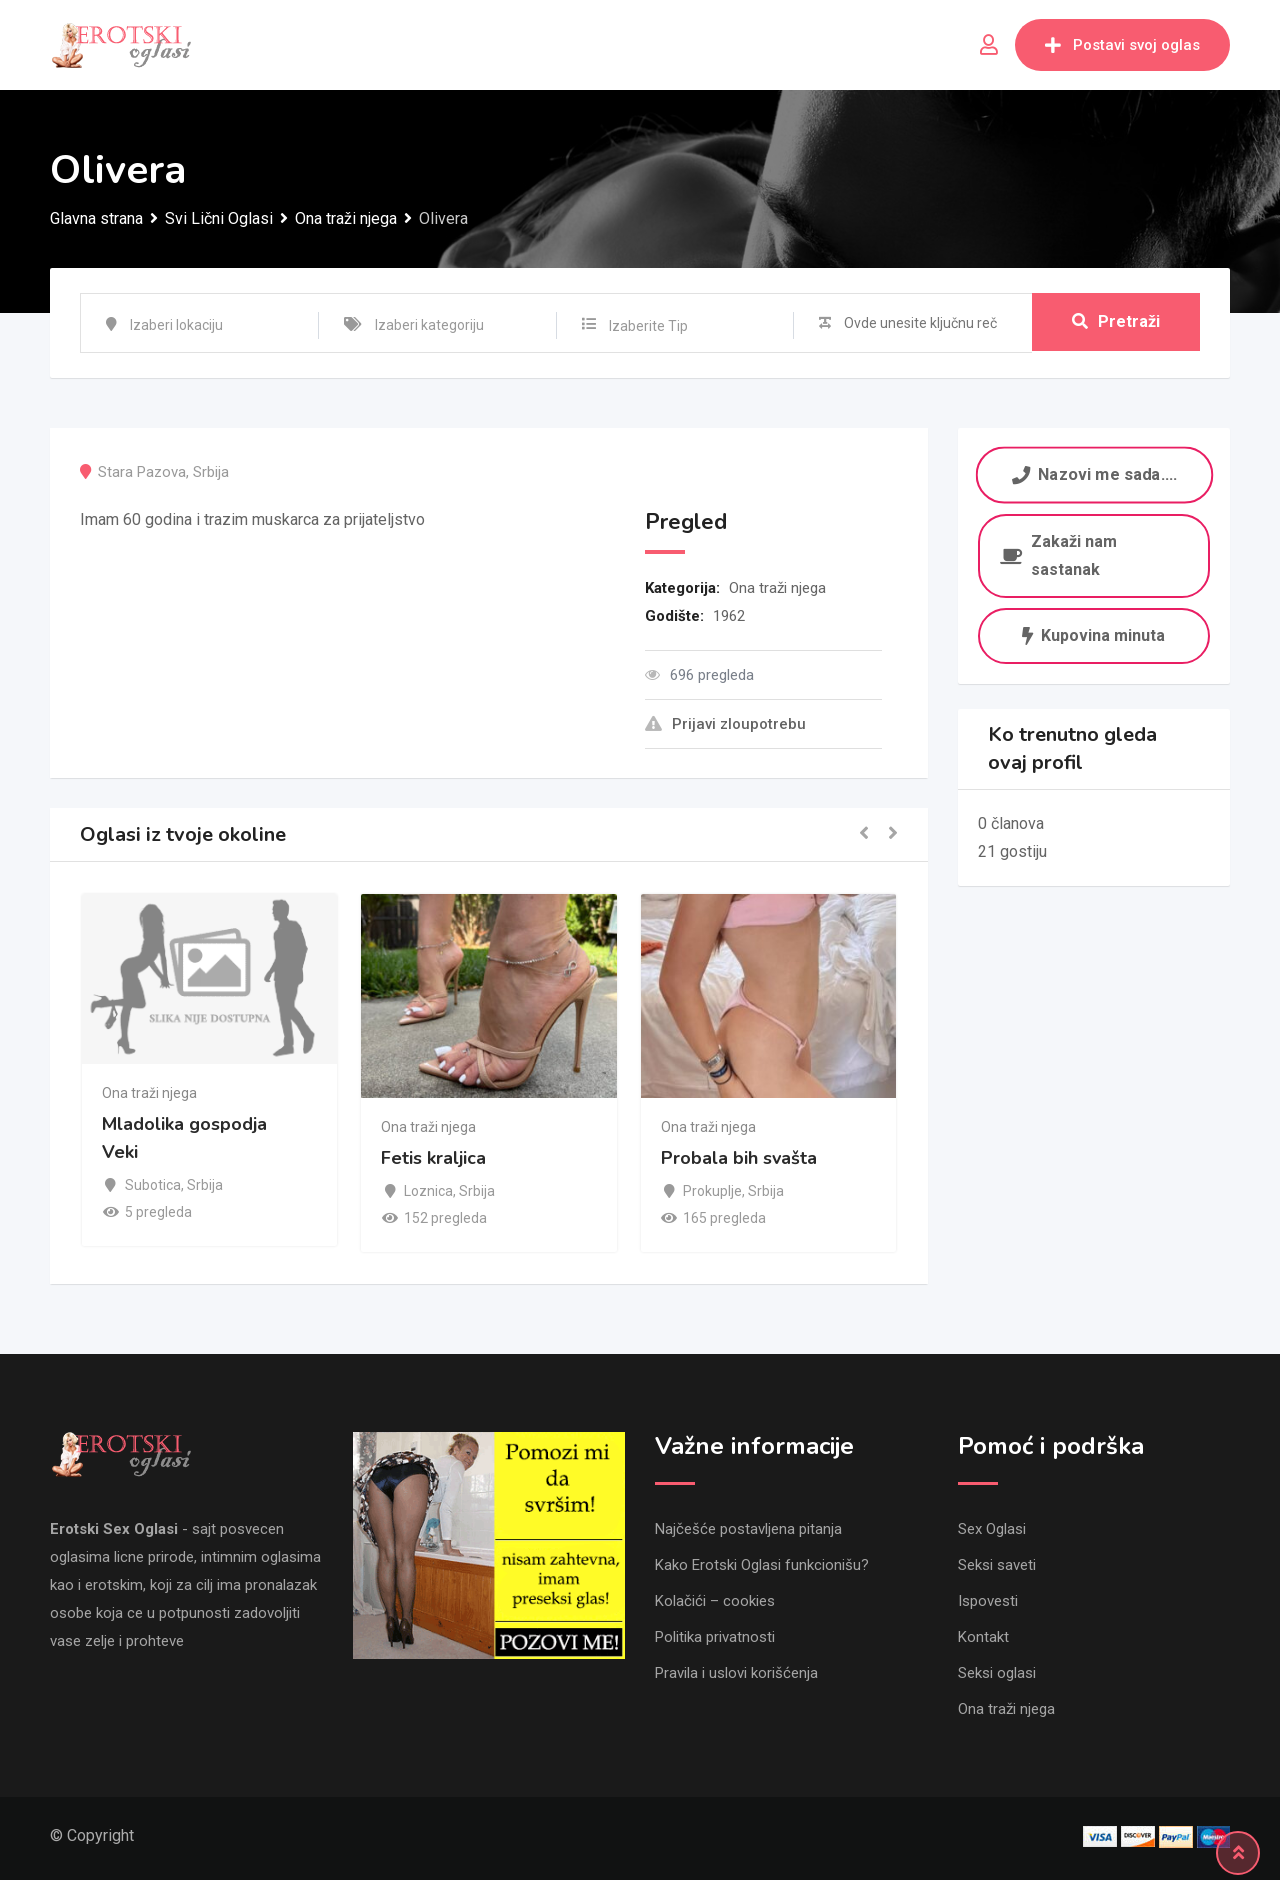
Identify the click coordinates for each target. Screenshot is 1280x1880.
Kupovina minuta (1093, 635)
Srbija (211, 472)
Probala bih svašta (739, 1159)
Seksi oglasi (997, 1673)
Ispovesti (988, 1601)
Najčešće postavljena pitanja (748, 1529)
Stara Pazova (142, 472)
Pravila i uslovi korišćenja (736, 1673)
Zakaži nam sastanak (1058, 555)
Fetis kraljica (433, 1159)
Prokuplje (712, 1191)
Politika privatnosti (715, 1637)
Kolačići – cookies (715, 1601)
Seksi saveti (997, 1565)
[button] (864, 834)
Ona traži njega (777, 588)
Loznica (428, 1191)
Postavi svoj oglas (1122, 45)
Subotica (153, 1185)
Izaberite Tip (648, 326)
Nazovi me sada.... (1093, 474)
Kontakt (983, 1637)
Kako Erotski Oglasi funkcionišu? (762, 1565)
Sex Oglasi (992, 1529)
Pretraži (1116, 322)
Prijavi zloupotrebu (725, 724)
